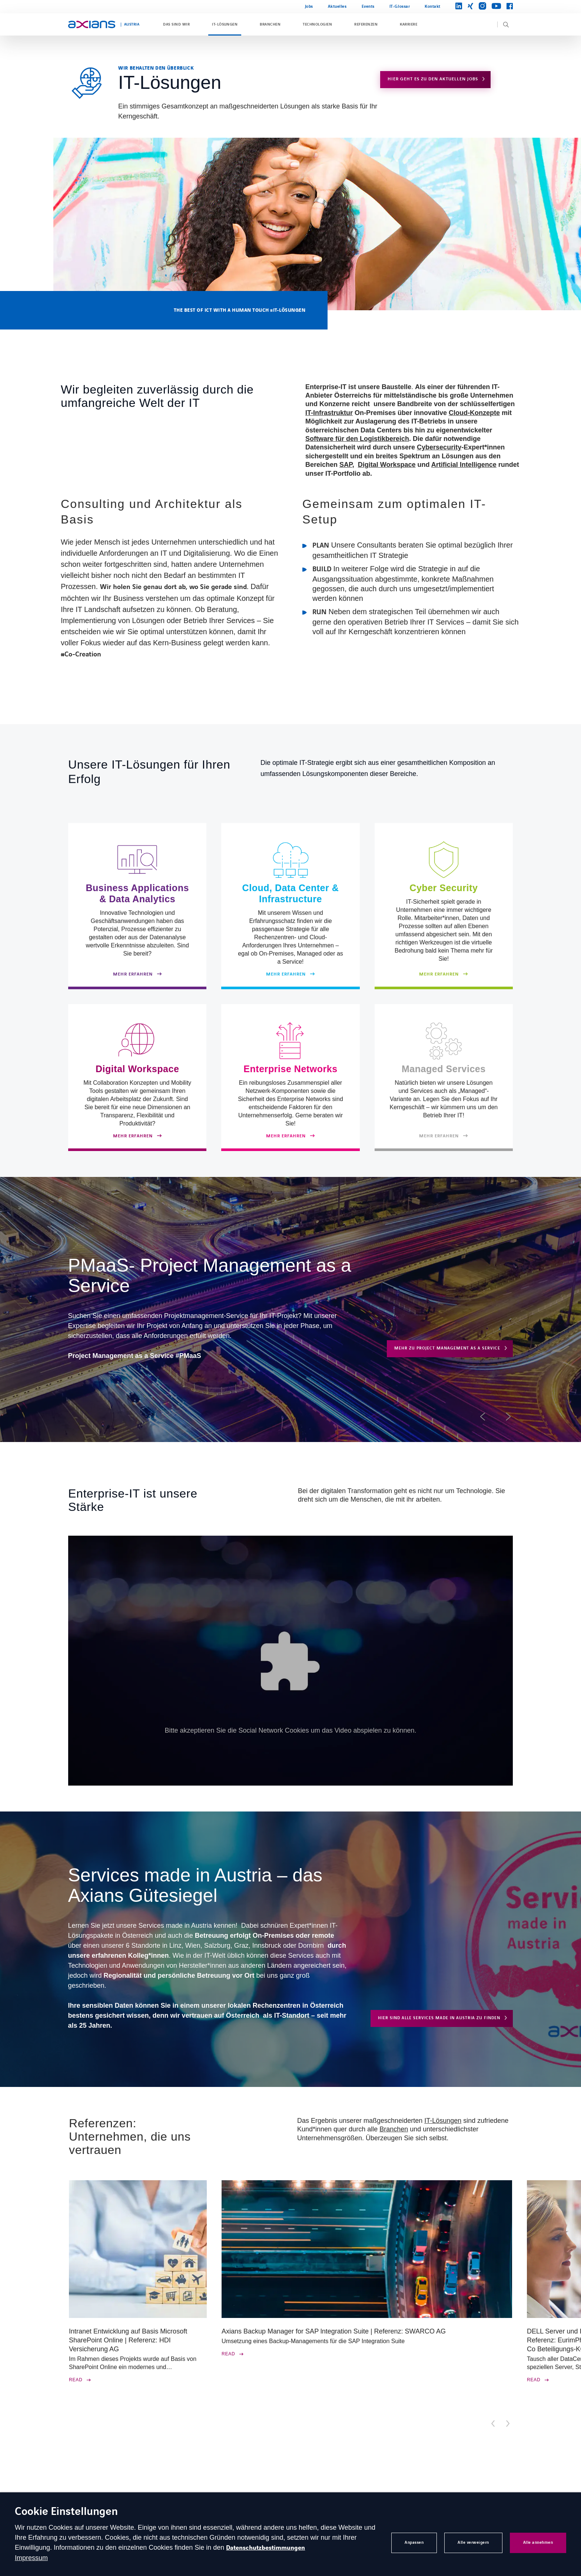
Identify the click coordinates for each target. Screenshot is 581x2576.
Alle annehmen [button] (538, 2542)
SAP (345, 464)
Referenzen (366, 24)
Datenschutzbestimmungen (265, 2548)
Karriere (408, 24)
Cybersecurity (439, 447)
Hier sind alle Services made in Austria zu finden (439, 2018)
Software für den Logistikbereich (357, 438)
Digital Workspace (387, 464)
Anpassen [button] (414, 2542)
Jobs (309, 6)
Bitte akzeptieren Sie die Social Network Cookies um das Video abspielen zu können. (290, 1730)
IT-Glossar (399, 6)
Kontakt (433, 6)
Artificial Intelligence (464, 464)
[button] (482, 1417)
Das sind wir (176, 24)
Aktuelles (337, 6)
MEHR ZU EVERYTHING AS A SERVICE (448, 1373)
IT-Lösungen (225, 24)
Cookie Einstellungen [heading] (66, 2512)
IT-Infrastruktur (329, 412)
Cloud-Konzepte (474, 412)
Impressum (31, 2558)
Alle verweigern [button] (473, 2542)
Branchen (270, 24)
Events (368, 6)
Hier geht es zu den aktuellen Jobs (433, 79)
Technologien (317, 24)
